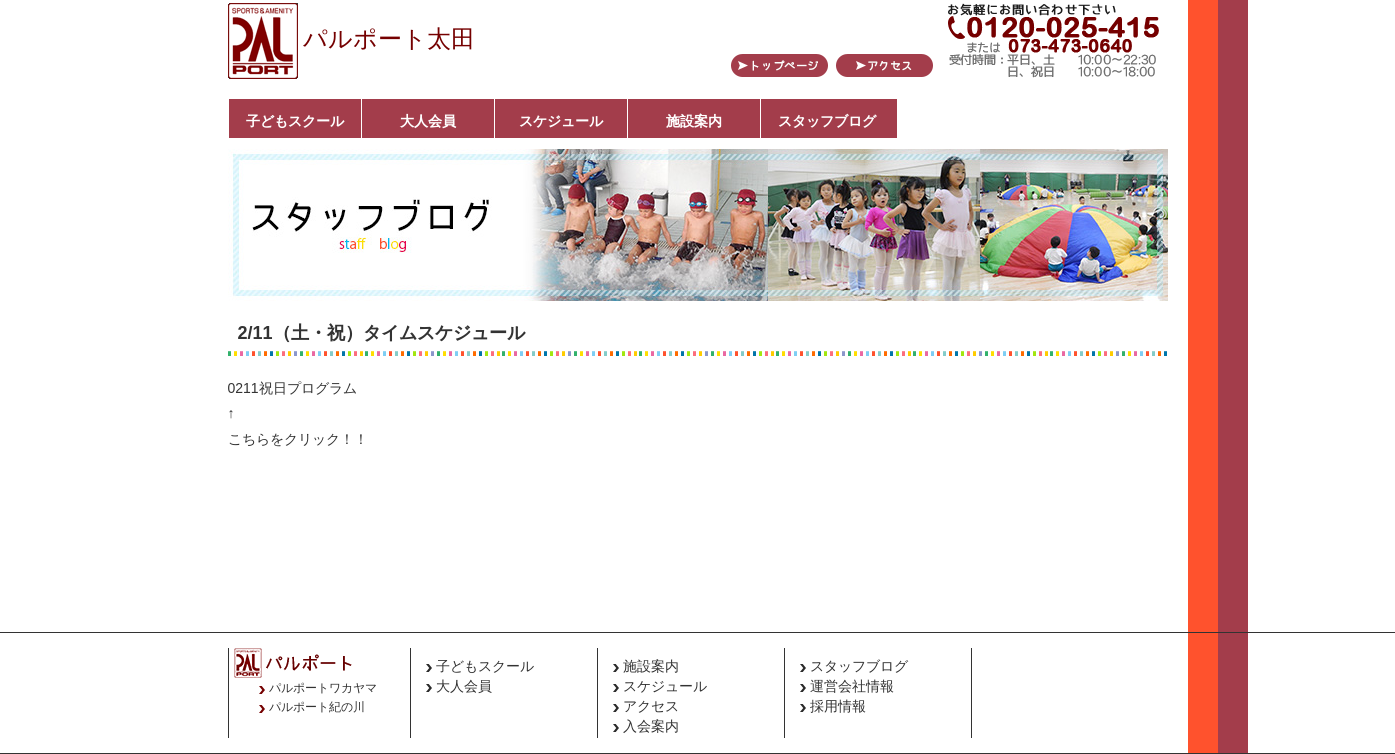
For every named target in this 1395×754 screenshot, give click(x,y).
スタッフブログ (827, 121)
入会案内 (651, 726)
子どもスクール (295, 121)
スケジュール (561, 121)
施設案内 (694, 121)
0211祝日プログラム (292, 388)
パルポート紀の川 (317, 707)
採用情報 (838, 706)
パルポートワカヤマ (323, 688)
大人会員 (428, 121)
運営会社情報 (852, 686)
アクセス (651, 706)
